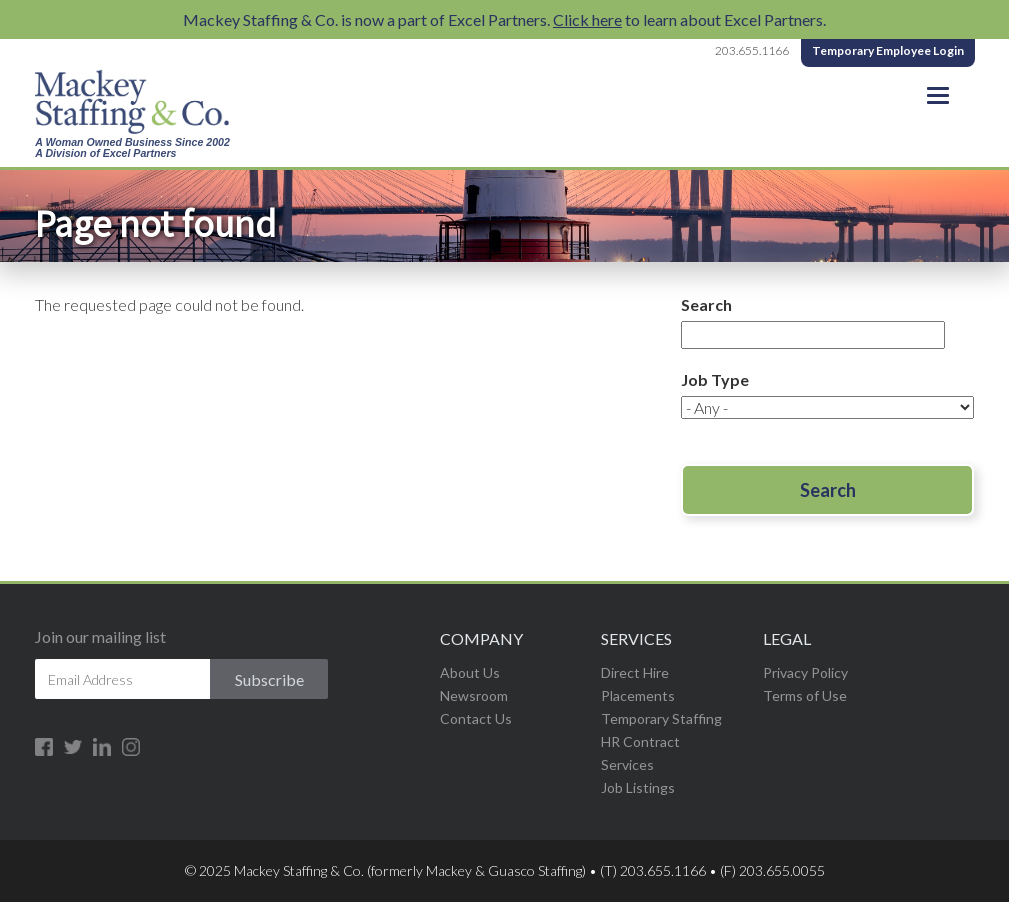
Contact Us (476, 718)
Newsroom (474, 695)
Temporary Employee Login (888, 50)
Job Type (715, 379)
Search (706, 304)
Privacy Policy (805, 672)
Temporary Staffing (661, 718)
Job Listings (638, 787)
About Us (470, 672)
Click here (587, 19)
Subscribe (269, 679)
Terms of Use (805, 695)
